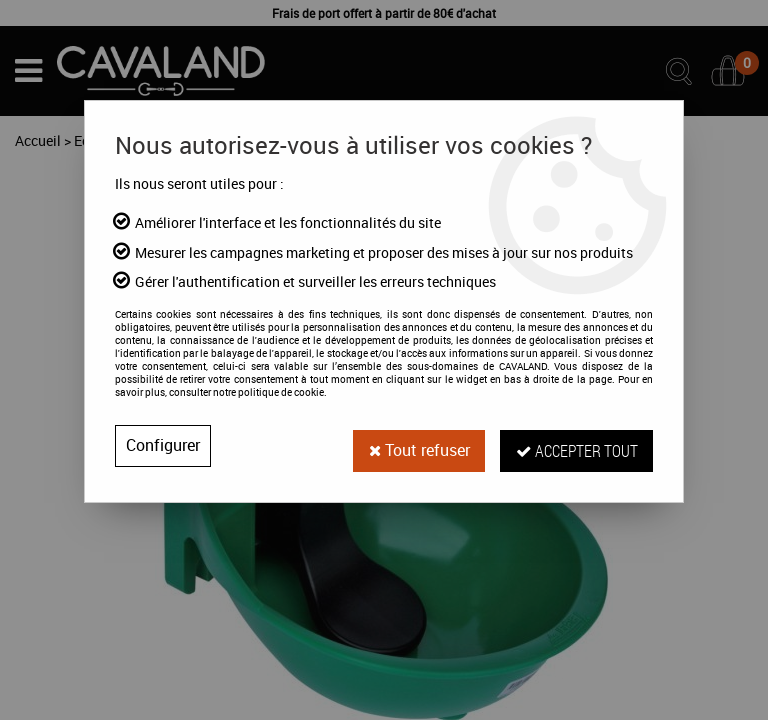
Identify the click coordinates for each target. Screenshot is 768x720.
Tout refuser (417, 446)
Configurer (163, 446)
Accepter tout (576, 445)
